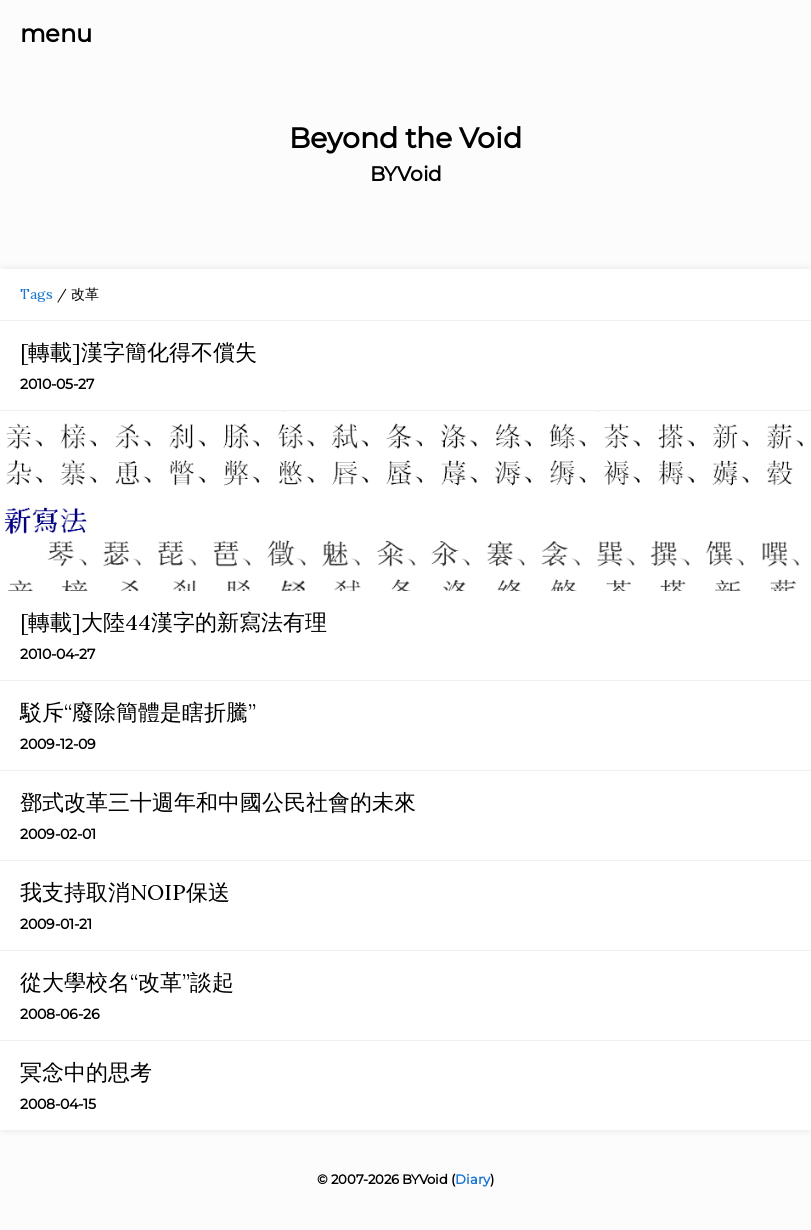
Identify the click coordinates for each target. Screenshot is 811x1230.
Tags (36, 294)
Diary (472, 1179)
